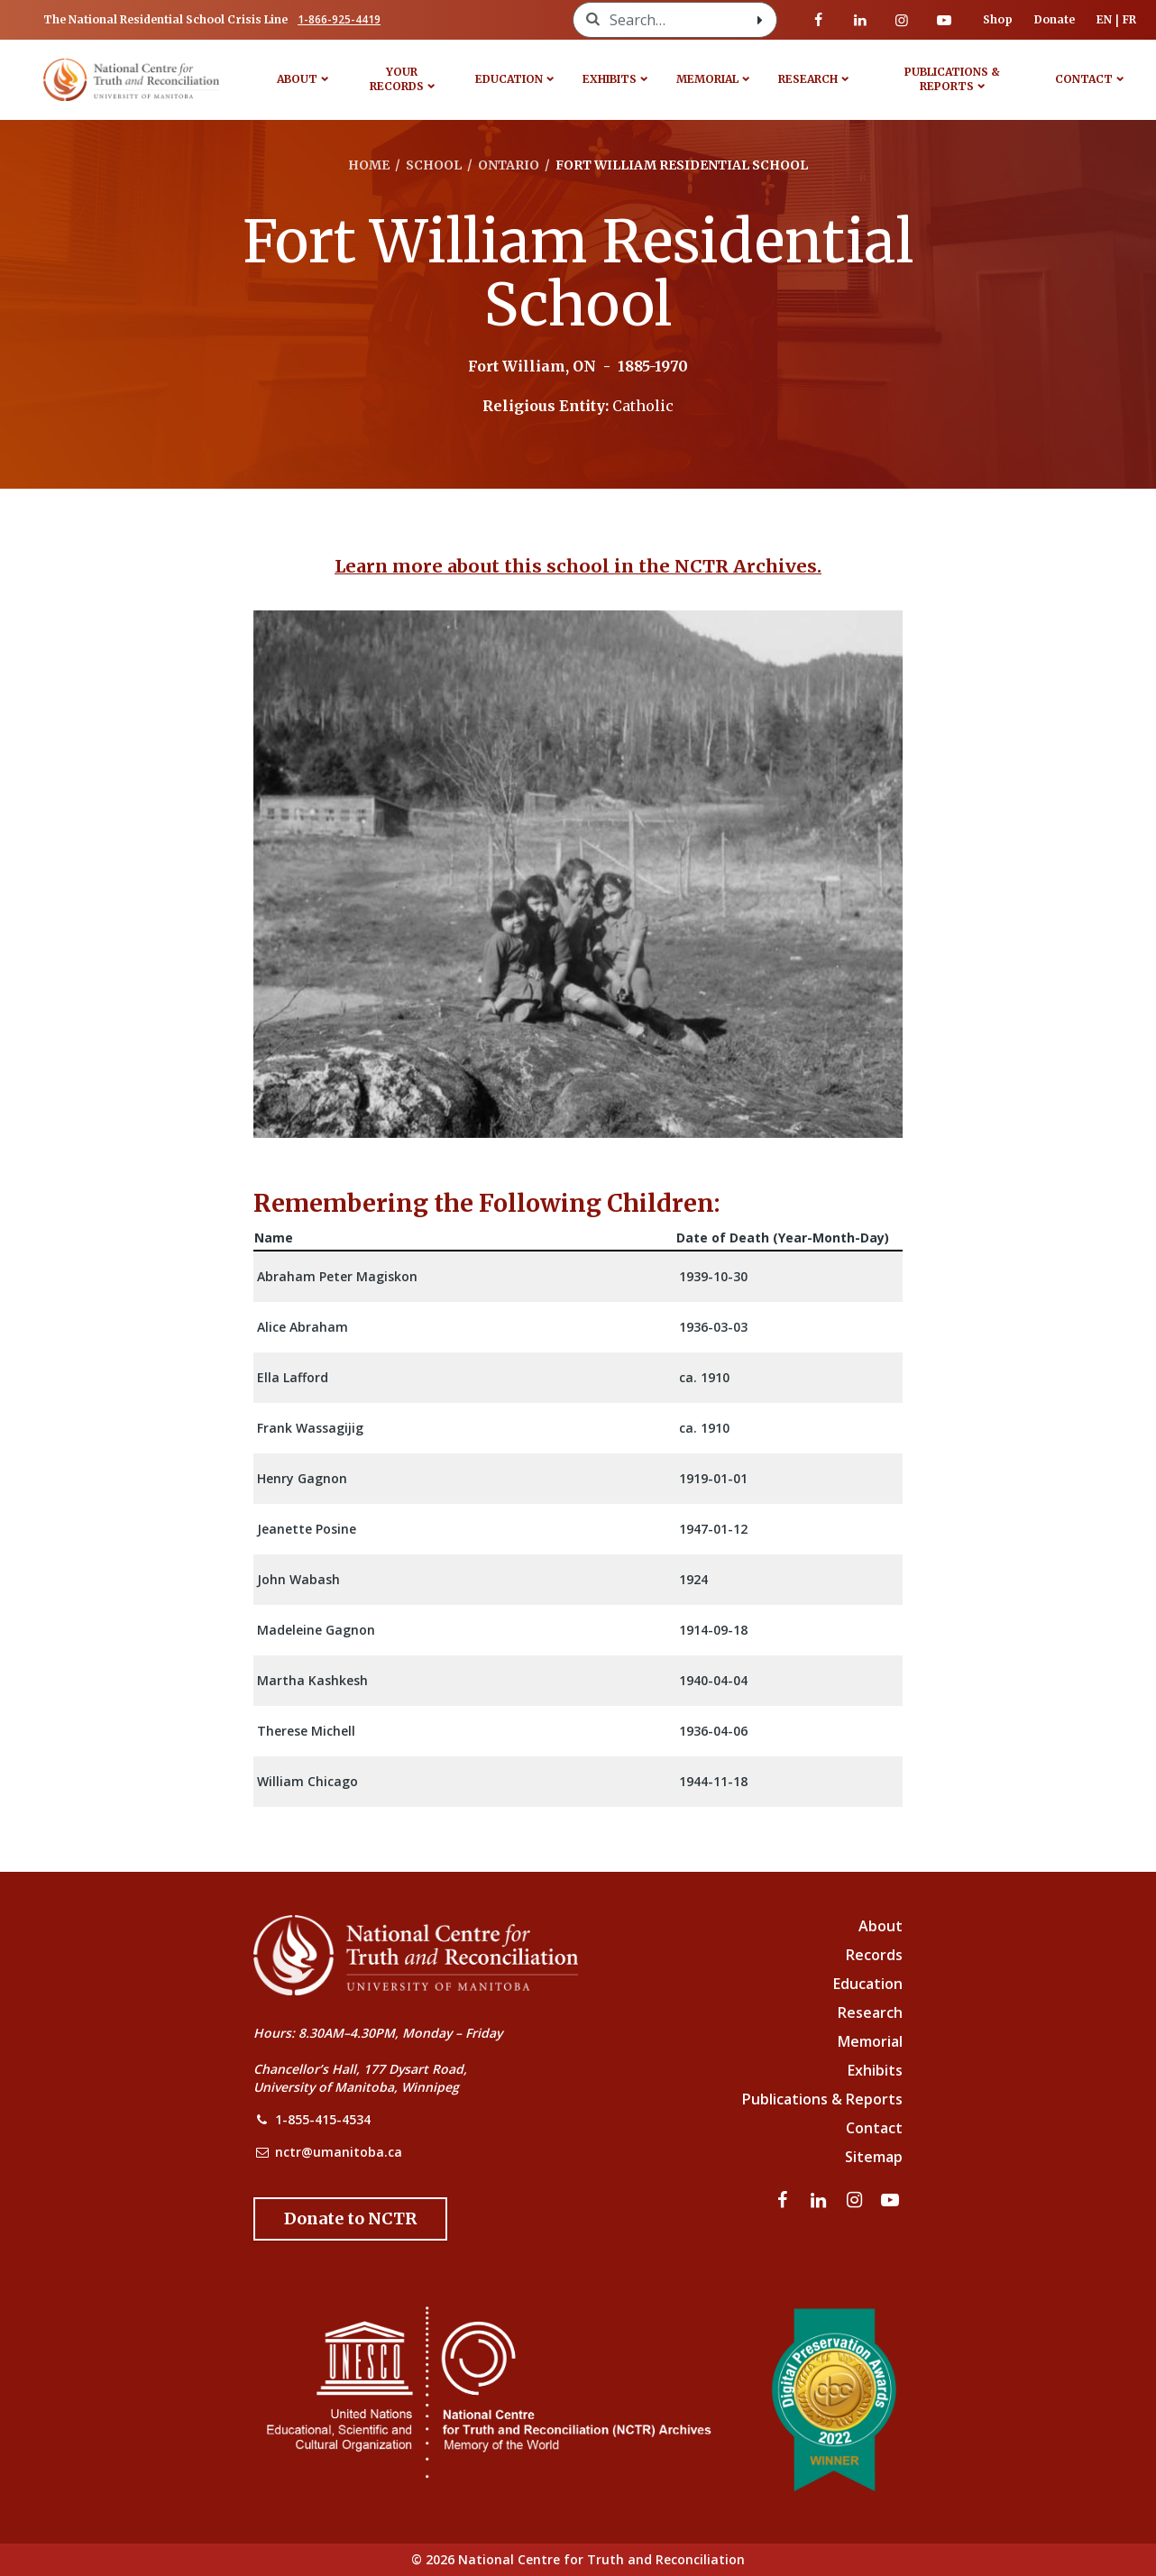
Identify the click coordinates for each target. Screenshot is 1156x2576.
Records (874, 1955)
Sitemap (874, 2157)
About (297, 79)
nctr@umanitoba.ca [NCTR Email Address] (338, 2151)
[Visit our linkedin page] (860, 20)
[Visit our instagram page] (902, 20)
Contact (1084, 79)
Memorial (707, 79)
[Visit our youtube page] (944, 20)
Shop (998, 19)
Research (808, 79)
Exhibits (610, 79)
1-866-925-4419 (339, 19)
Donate (1054, 19)
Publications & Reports (952, 79)
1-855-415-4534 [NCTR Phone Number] (323, 2119)
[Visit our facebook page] (819, 20)
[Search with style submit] (760, 20)
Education (509, 79)
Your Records (397, 79)
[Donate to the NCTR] (350, 2219)
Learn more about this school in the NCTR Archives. (578, 566)
